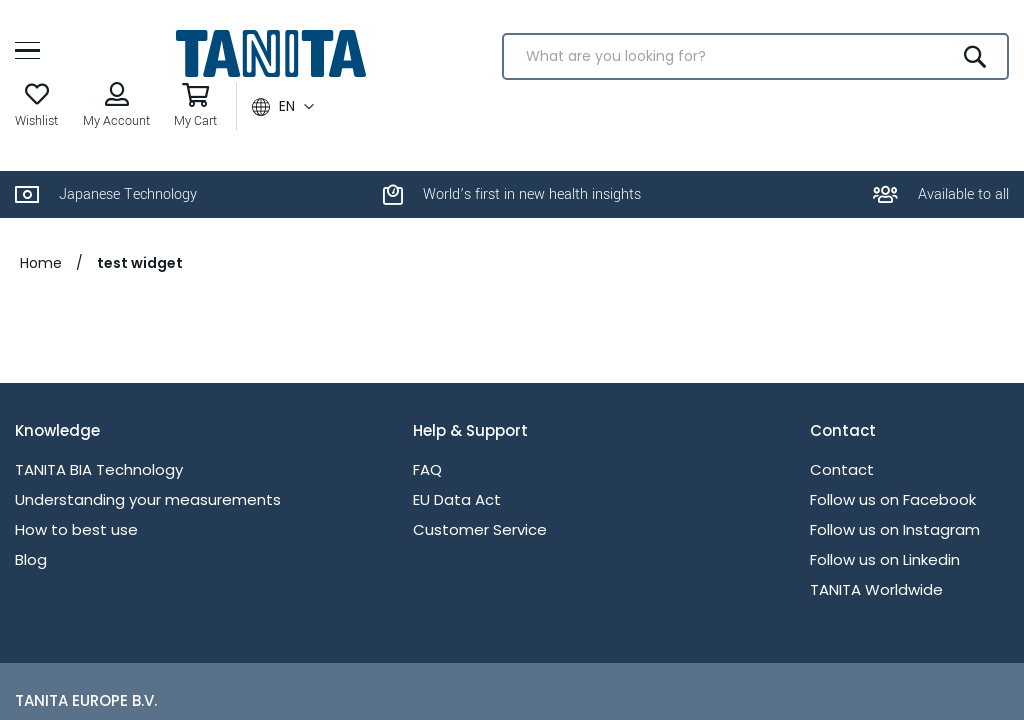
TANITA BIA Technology (99, 469)
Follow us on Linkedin (885, 559)
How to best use (76, 529)
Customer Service (480, 529)
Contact (842, 469)
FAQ (427, 469)
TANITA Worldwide (876, 589)
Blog (31, 559)
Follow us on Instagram (895, 529)
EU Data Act (457, 499)
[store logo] (270, 53)
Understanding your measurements (148, 499)
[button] (283, 107)
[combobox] (755, 56)
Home (41, 263)
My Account (116, 121)
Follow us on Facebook (893, 499)
